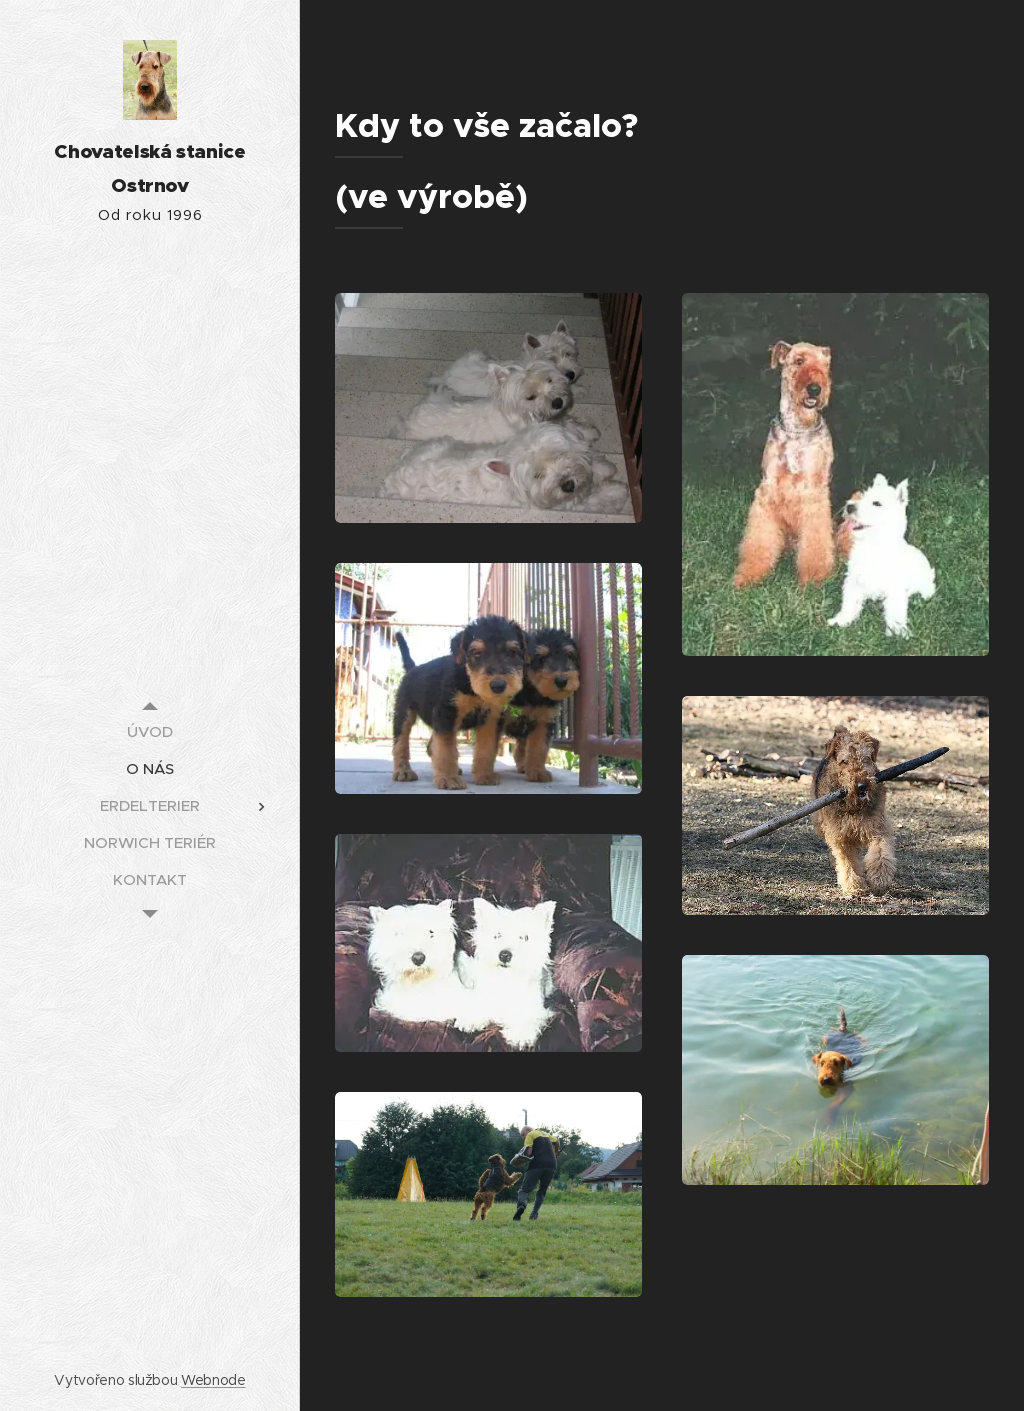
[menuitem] (150, 731)
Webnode (213, 1380)
